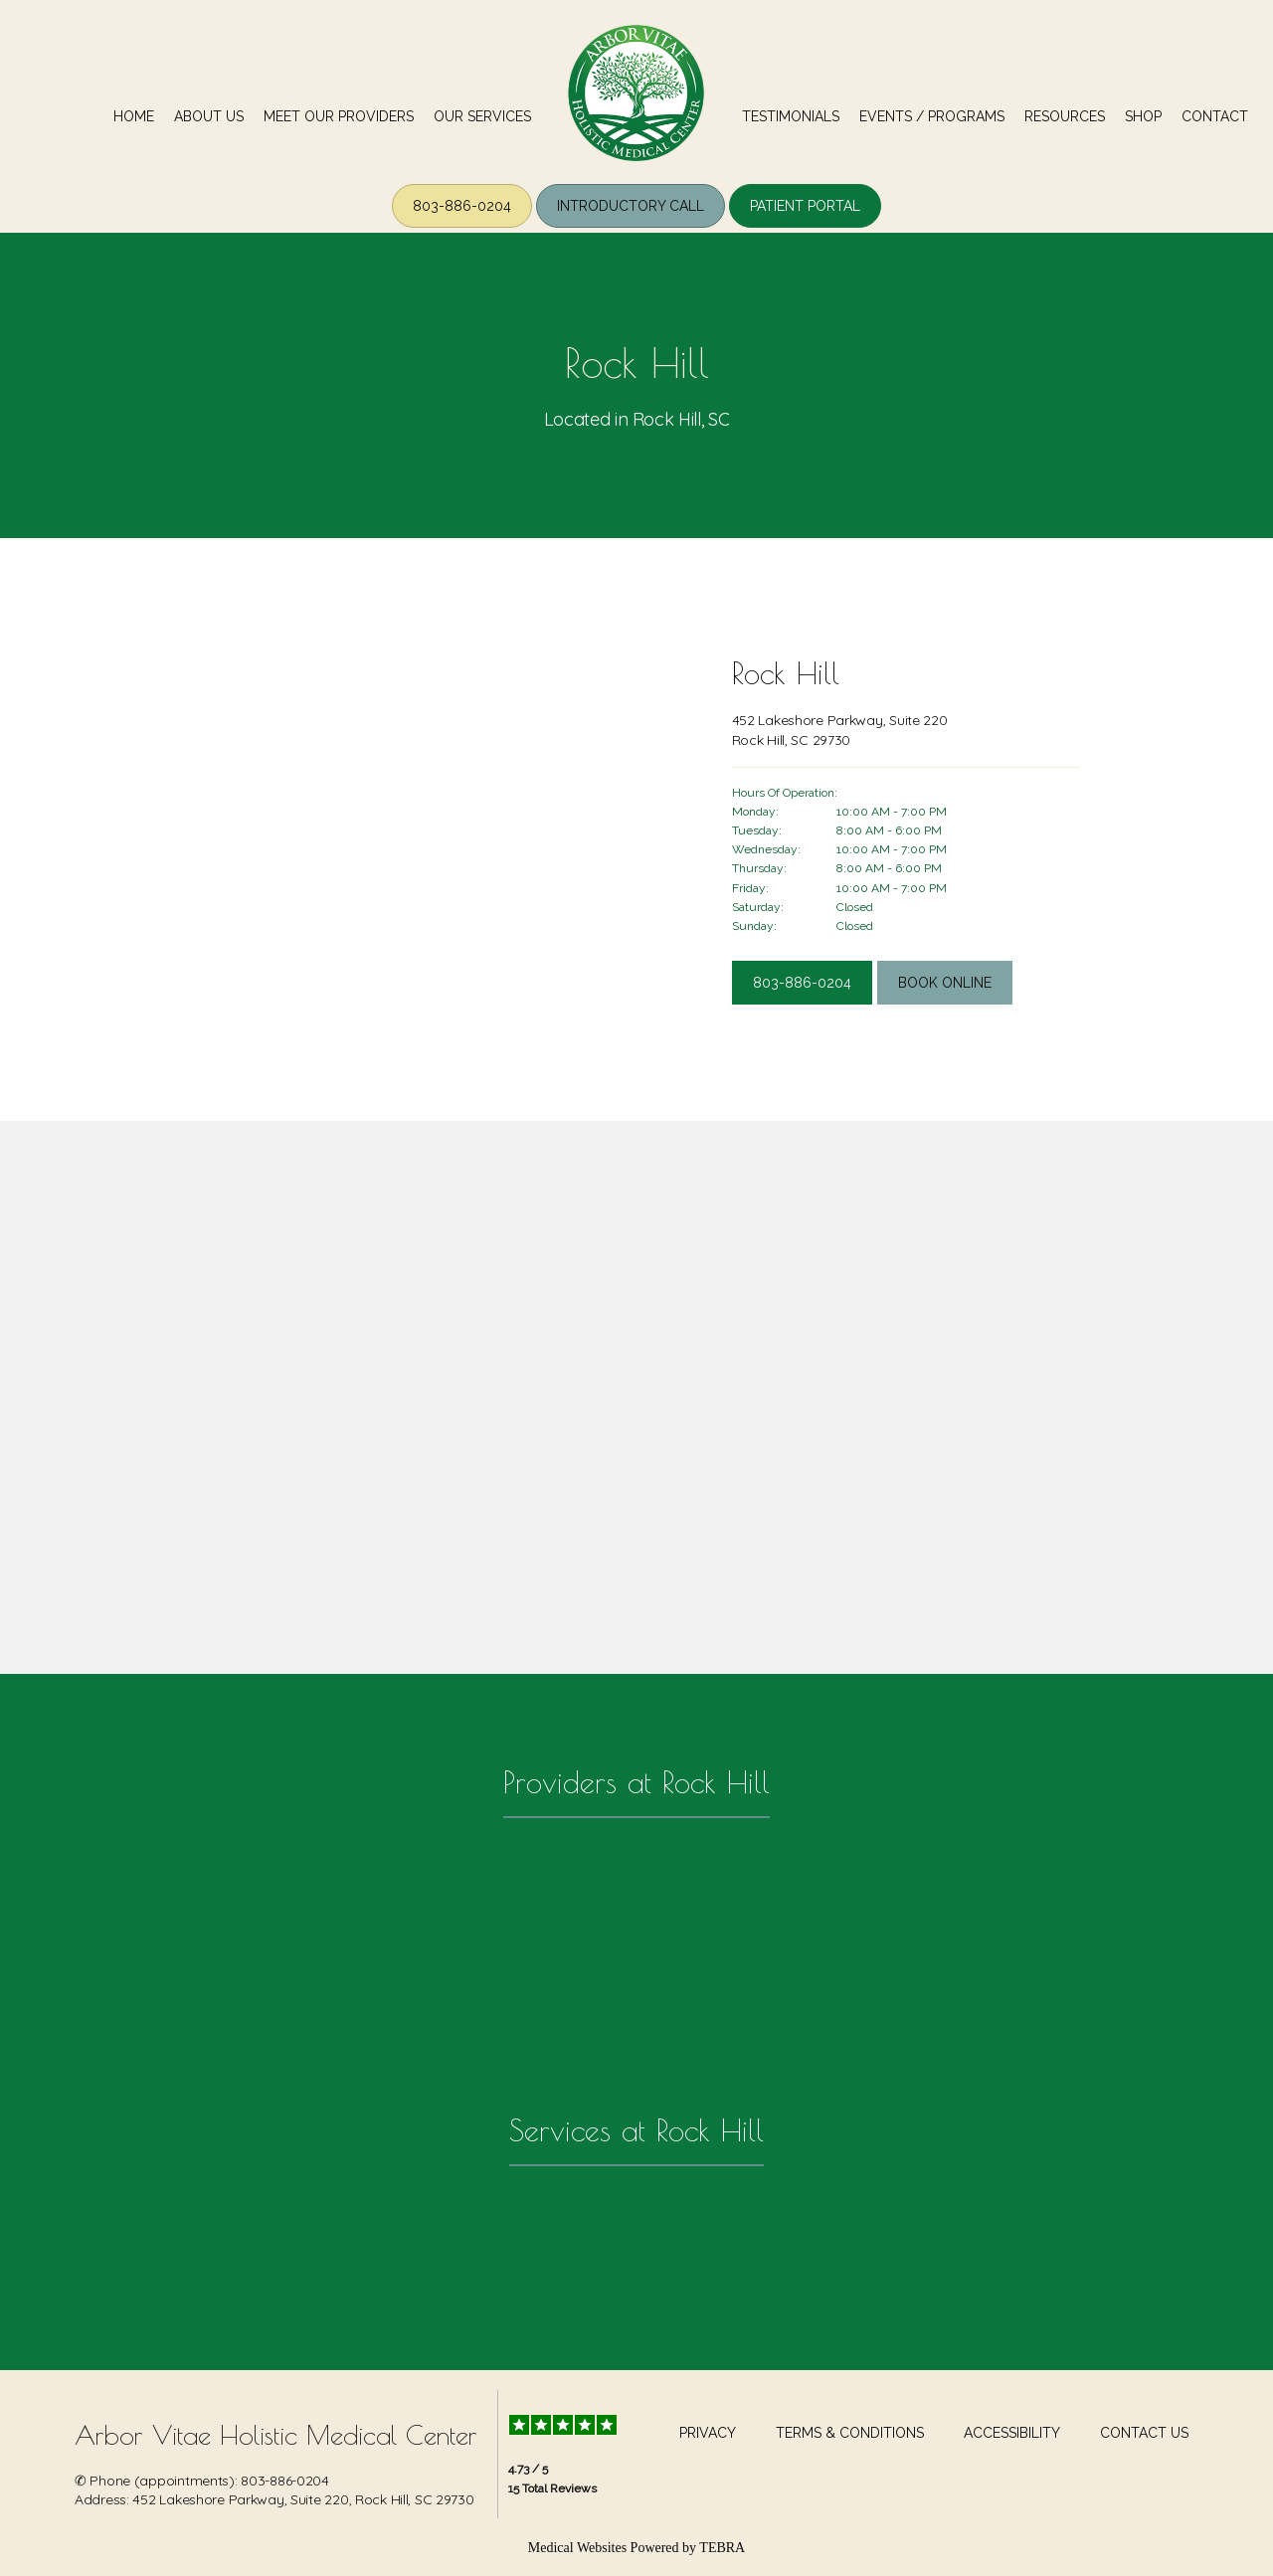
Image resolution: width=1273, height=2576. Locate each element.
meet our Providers (339, 116)
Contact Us (1144, 2433)
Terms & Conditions (850, 2433)
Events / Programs (931, 116)
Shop (1143, 116)
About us (209, 116)
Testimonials (790, 116)
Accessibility (1012, 2433)
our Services (482, 116)
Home (133, 116)
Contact (1215, 116)
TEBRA (722, 2547)
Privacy (707, 2433)
